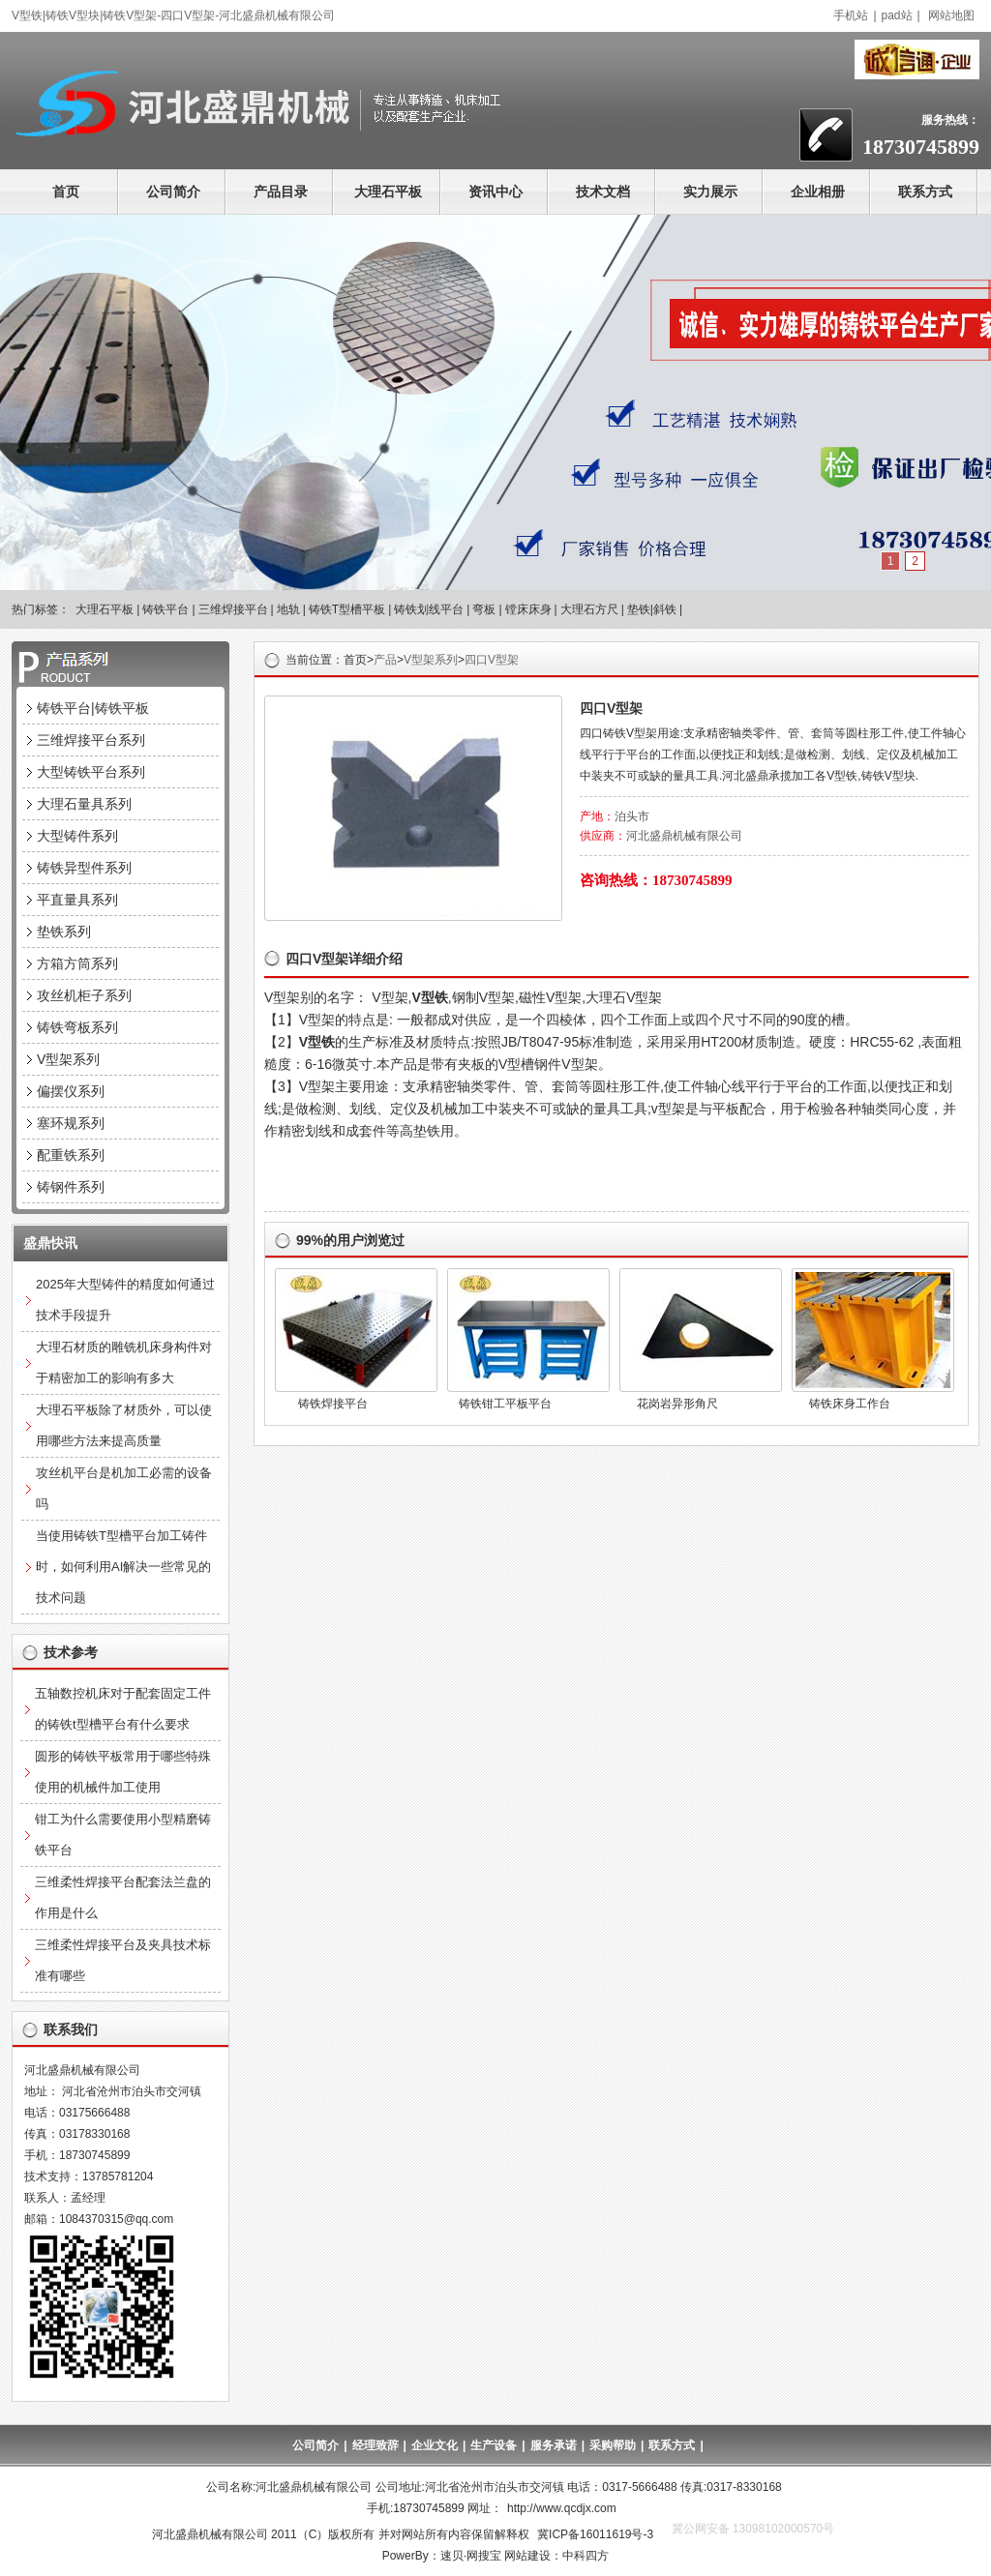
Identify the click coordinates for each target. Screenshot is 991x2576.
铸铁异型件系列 (84, 867)
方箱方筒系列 (77, 963)
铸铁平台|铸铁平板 (93, 708)
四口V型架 (492, 659)
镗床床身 (528, 609)
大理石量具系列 (84, 804)
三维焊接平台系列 (91, 740)
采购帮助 (612, 2445)
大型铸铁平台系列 (91, 772)
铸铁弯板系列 (77, 1027)
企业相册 (818, 191)
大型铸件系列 (77, 836)
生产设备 (493, 2445)
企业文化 (434, 2445)
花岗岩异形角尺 (677, 1403)
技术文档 (603, 191)
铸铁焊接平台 (333, 1403)
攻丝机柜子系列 (84, 995)
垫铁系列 (64, 931)
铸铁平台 (165, 609)
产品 (385, 659)
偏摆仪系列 (71, 1091)
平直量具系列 (77, 899)
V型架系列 (431, 659)
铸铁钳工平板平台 (505, 1403)
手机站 (850, 15)
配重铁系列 (71, 1155)
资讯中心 (495, 191)
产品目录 (281, 191)
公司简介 (173, 191)
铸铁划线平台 (429, 609)
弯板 (484, 609)
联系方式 (925, 191)
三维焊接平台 (233, 609)
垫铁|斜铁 (651, 609)
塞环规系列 (71, 1123)
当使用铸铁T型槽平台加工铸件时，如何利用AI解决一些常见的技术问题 (123, 1566)
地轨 (288, 609)
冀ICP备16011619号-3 (595, 2534)
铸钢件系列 (71, 1187)
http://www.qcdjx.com (561, 2508)
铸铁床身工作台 (849, 1403)
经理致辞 (375, 2445)
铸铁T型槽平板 (347, 609)
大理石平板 (388, 191)
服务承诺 (553, 2445)
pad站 (897, 15)
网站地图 (951, 15)
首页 (65, 191)
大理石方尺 (589, 609)
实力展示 (710, 191)
